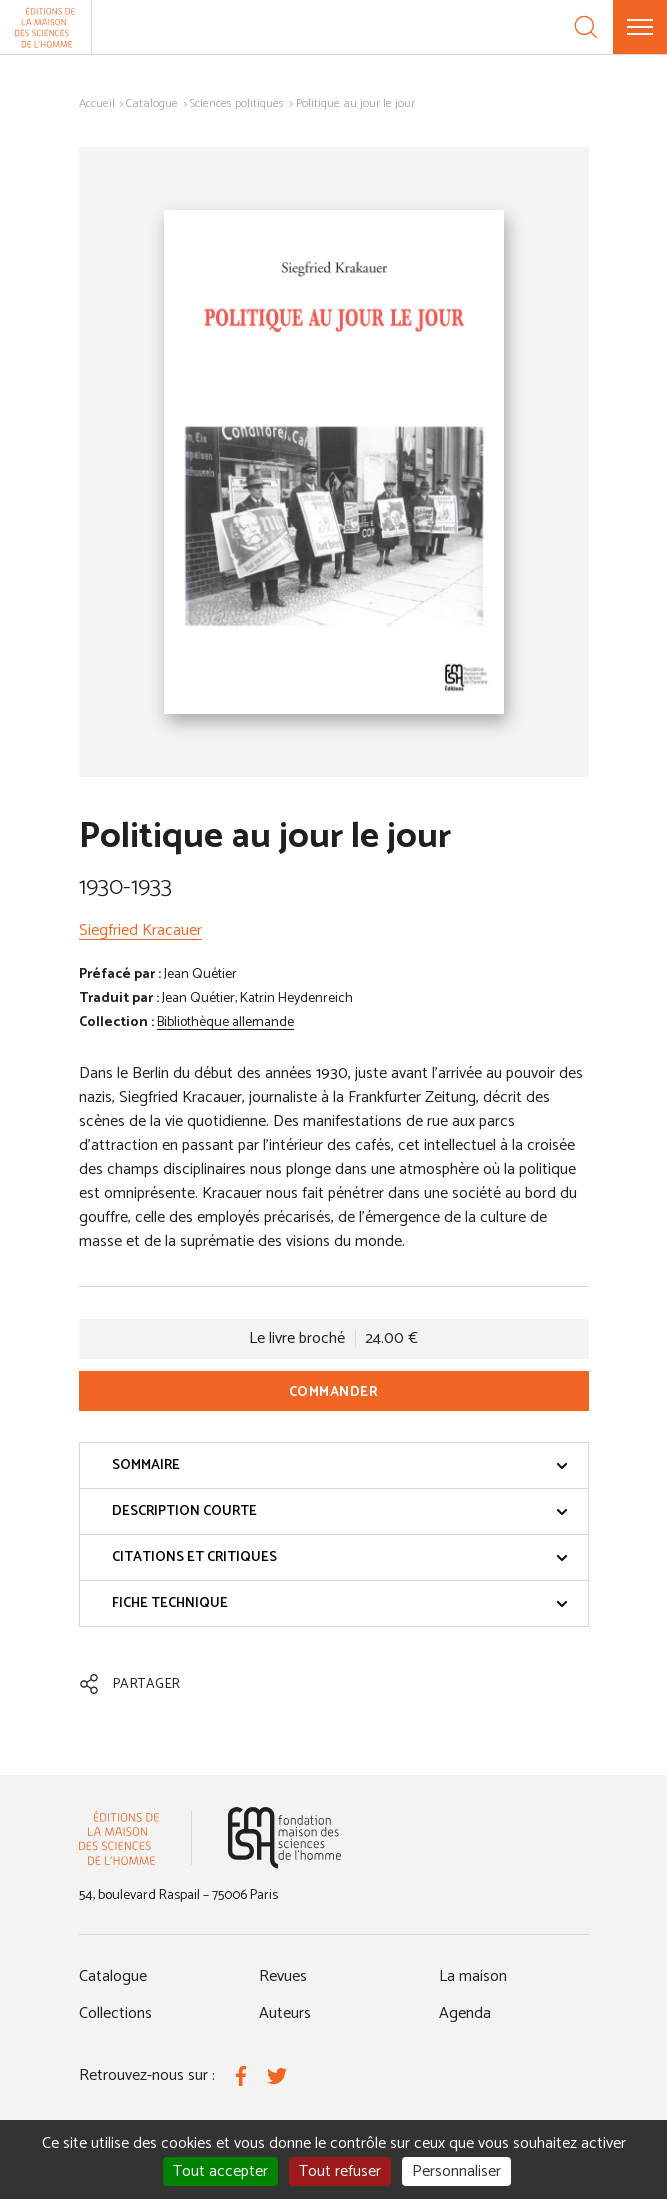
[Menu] (640, 27)
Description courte (340, 1511)
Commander (334, 1392)
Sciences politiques (237, 103)
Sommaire (340, 1465)
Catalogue (152, 103)
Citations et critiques (340, 1557)
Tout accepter (220, 2171)
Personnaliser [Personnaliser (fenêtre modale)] (456, 2171)
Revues (283, 1976)
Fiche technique (340, 1603)
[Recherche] (586, 27)
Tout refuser (340, 2171)
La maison (473, 1976)
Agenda (465, 2013)
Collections (115, 2013)
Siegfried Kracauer (140, 930)
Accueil (97, 103)
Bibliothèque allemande (225, 1022)
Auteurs (285, 2013)
